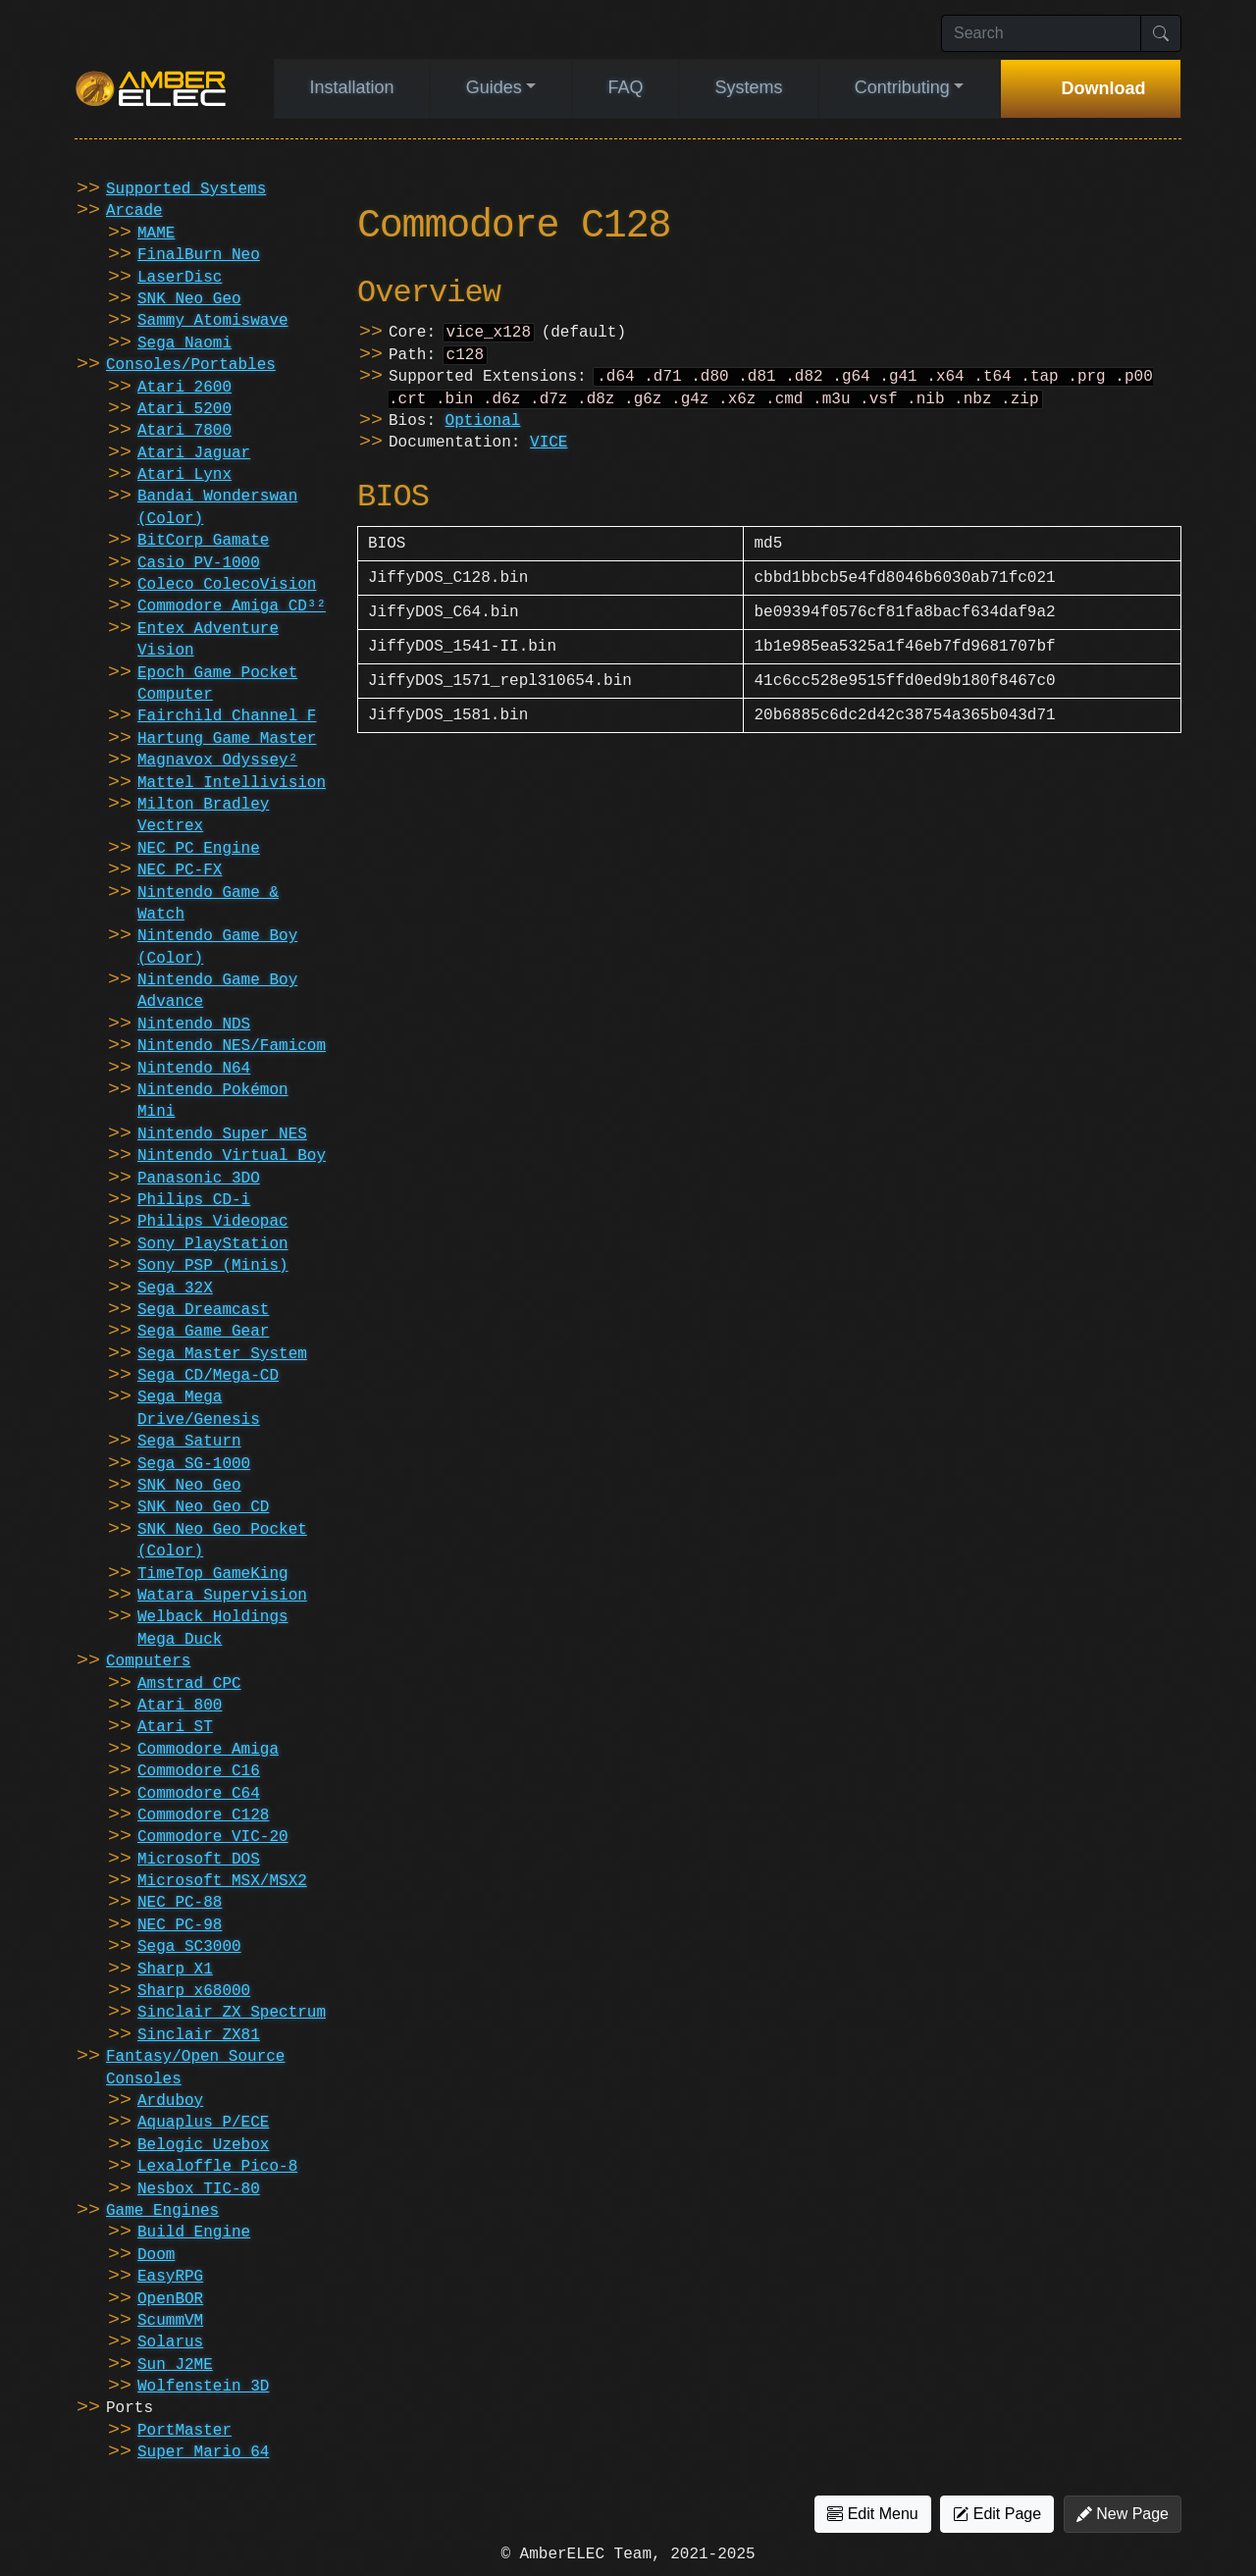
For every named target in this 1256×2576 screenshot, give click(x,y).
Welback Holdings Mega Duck (212, 1628)
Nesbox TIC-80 (198, 2189)
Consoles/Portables (191, 365)
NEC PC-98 (179, 1925)
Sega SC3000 (189, 1947)
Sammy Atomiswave (212, 321)
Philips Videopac (212, 1222)
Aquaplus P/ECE (203, 2122)
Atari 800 (179, 1705)
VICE (548, 450)
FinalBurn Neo (198, 255)
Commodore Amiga (208, 1750)
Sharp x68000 (193, 1991)
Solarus (170, 2342)
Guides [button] (494, 87)
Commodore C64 (198, 1794)
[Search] (1041, 33)
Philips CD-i (193, 1200)
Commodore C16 (198, 1771)
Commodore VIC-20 (212, 1837)
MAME (156, 233)
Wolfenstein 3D (203, 2386)
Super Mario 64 (203, 2452)
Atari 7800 (184, 431)
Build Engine (193, 2232)
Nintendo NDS (193, 1024)
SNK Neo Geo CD (203, 1507)
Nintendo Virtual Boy (231, 1156)
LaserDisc (179, 278)
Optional (483, 429)
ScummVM (170, 2321)
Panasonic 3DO (198, 1178)
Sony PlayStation (212, 1244)
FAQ (625, 87)
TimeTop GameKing (212, 1574)
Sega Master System (222, 1354)
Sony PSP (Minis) (212, 1266)
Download (1103, 88)
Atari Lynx (184, 475)
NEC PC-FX (179, 870)
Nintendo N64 (193, 1068)
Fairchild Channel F (226, 716)
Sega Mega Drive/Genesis (198, 1408)
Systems (749, 87)
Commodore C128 (203, 1815)
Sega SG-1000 (193, 1464)
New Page (1122, 2514)
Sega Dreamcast (203, 1310)
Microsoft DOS (198, 1859)
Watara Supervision (222, 1595)
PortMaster (184, 2431)
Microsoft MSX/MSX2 (222, 1881)
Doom (156, 2255)
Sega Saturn (189, 1441)
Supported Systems (186, 189)
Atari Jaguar (193, 453)
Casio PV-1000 (198, 563)
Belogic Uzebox (203, 2145)
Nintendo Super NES (222, 1134)
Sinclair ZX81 (198, 2035)
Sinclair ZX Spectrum (231, 2013)
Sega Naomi (184, 343)
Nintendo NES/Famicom (231, 1046)
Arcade (134, 211)
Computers (148, 1661)
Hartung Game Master (226, 739)
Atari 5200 (184, 409)
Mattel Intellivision (231, 783)
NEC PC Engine (198, 849)
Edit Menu (872, 2514)
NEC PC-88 (179, 1903)
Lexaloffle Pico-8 (217, 2167)
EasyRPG (170, 2276)
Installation (352, 87)
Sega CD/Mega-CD (208, 1376)
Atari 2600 (184, 387)
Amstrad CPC (189, 1684)
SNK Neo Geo (189, 299)
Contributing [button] (902, 87)
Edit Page (997, 2514)
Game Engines (162, 2211)
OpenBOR (170, 2299)
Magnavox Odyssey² (217, 760)
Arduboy (170, 2101)
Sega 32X (175, 1288)
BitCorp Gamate (203, 541)
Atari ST (175, 1727)
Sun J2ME (175, 2365)
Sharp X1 (175, 1969)
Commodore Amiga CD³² (231, 606)
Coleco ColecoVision (226, 585)
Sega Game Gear (203, 1331)
